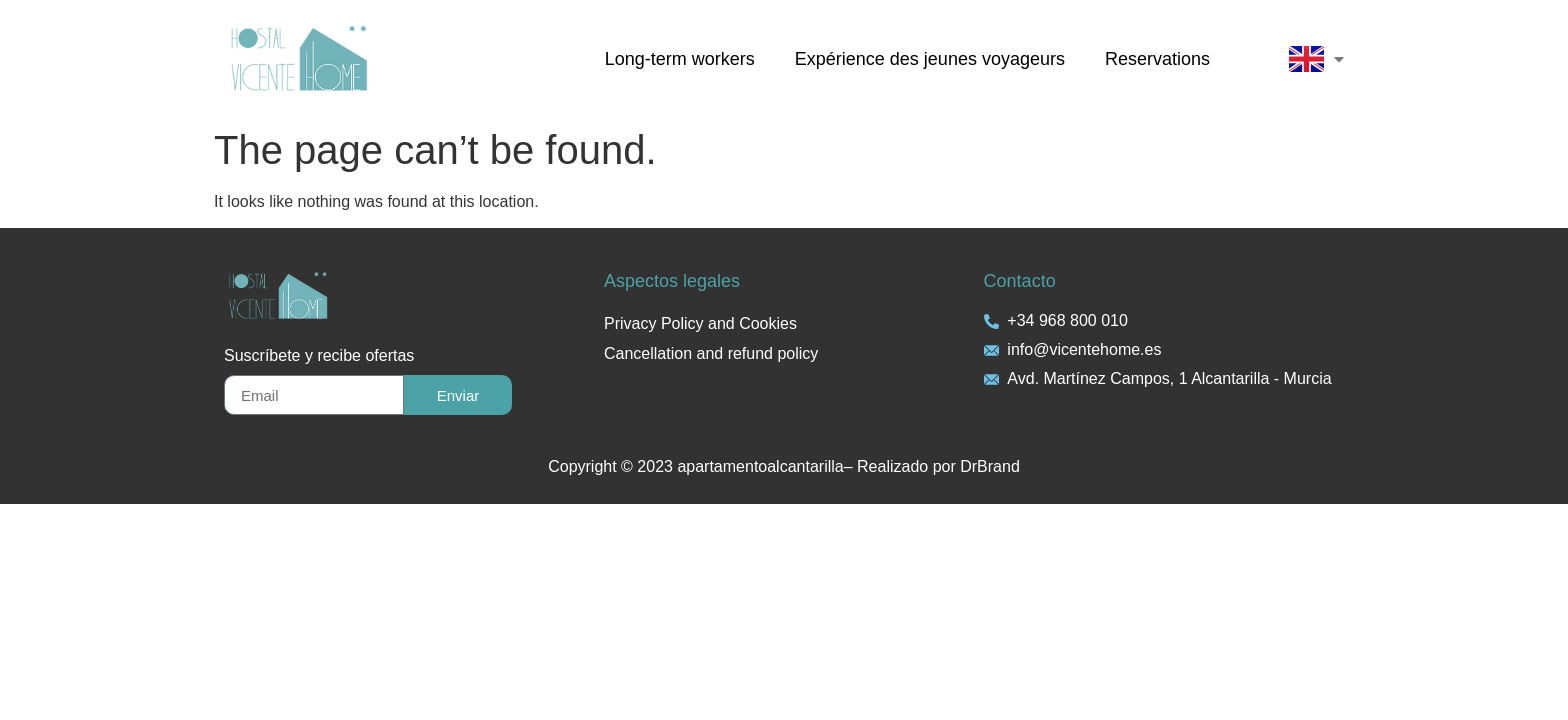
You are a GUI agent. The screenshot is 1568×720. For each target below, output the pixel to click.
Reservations (1157, 59)
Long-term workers (680, 59)
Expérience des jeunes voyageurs (930, 59)
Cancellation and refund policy (711, 353)
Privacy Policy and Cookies (700, 323)
